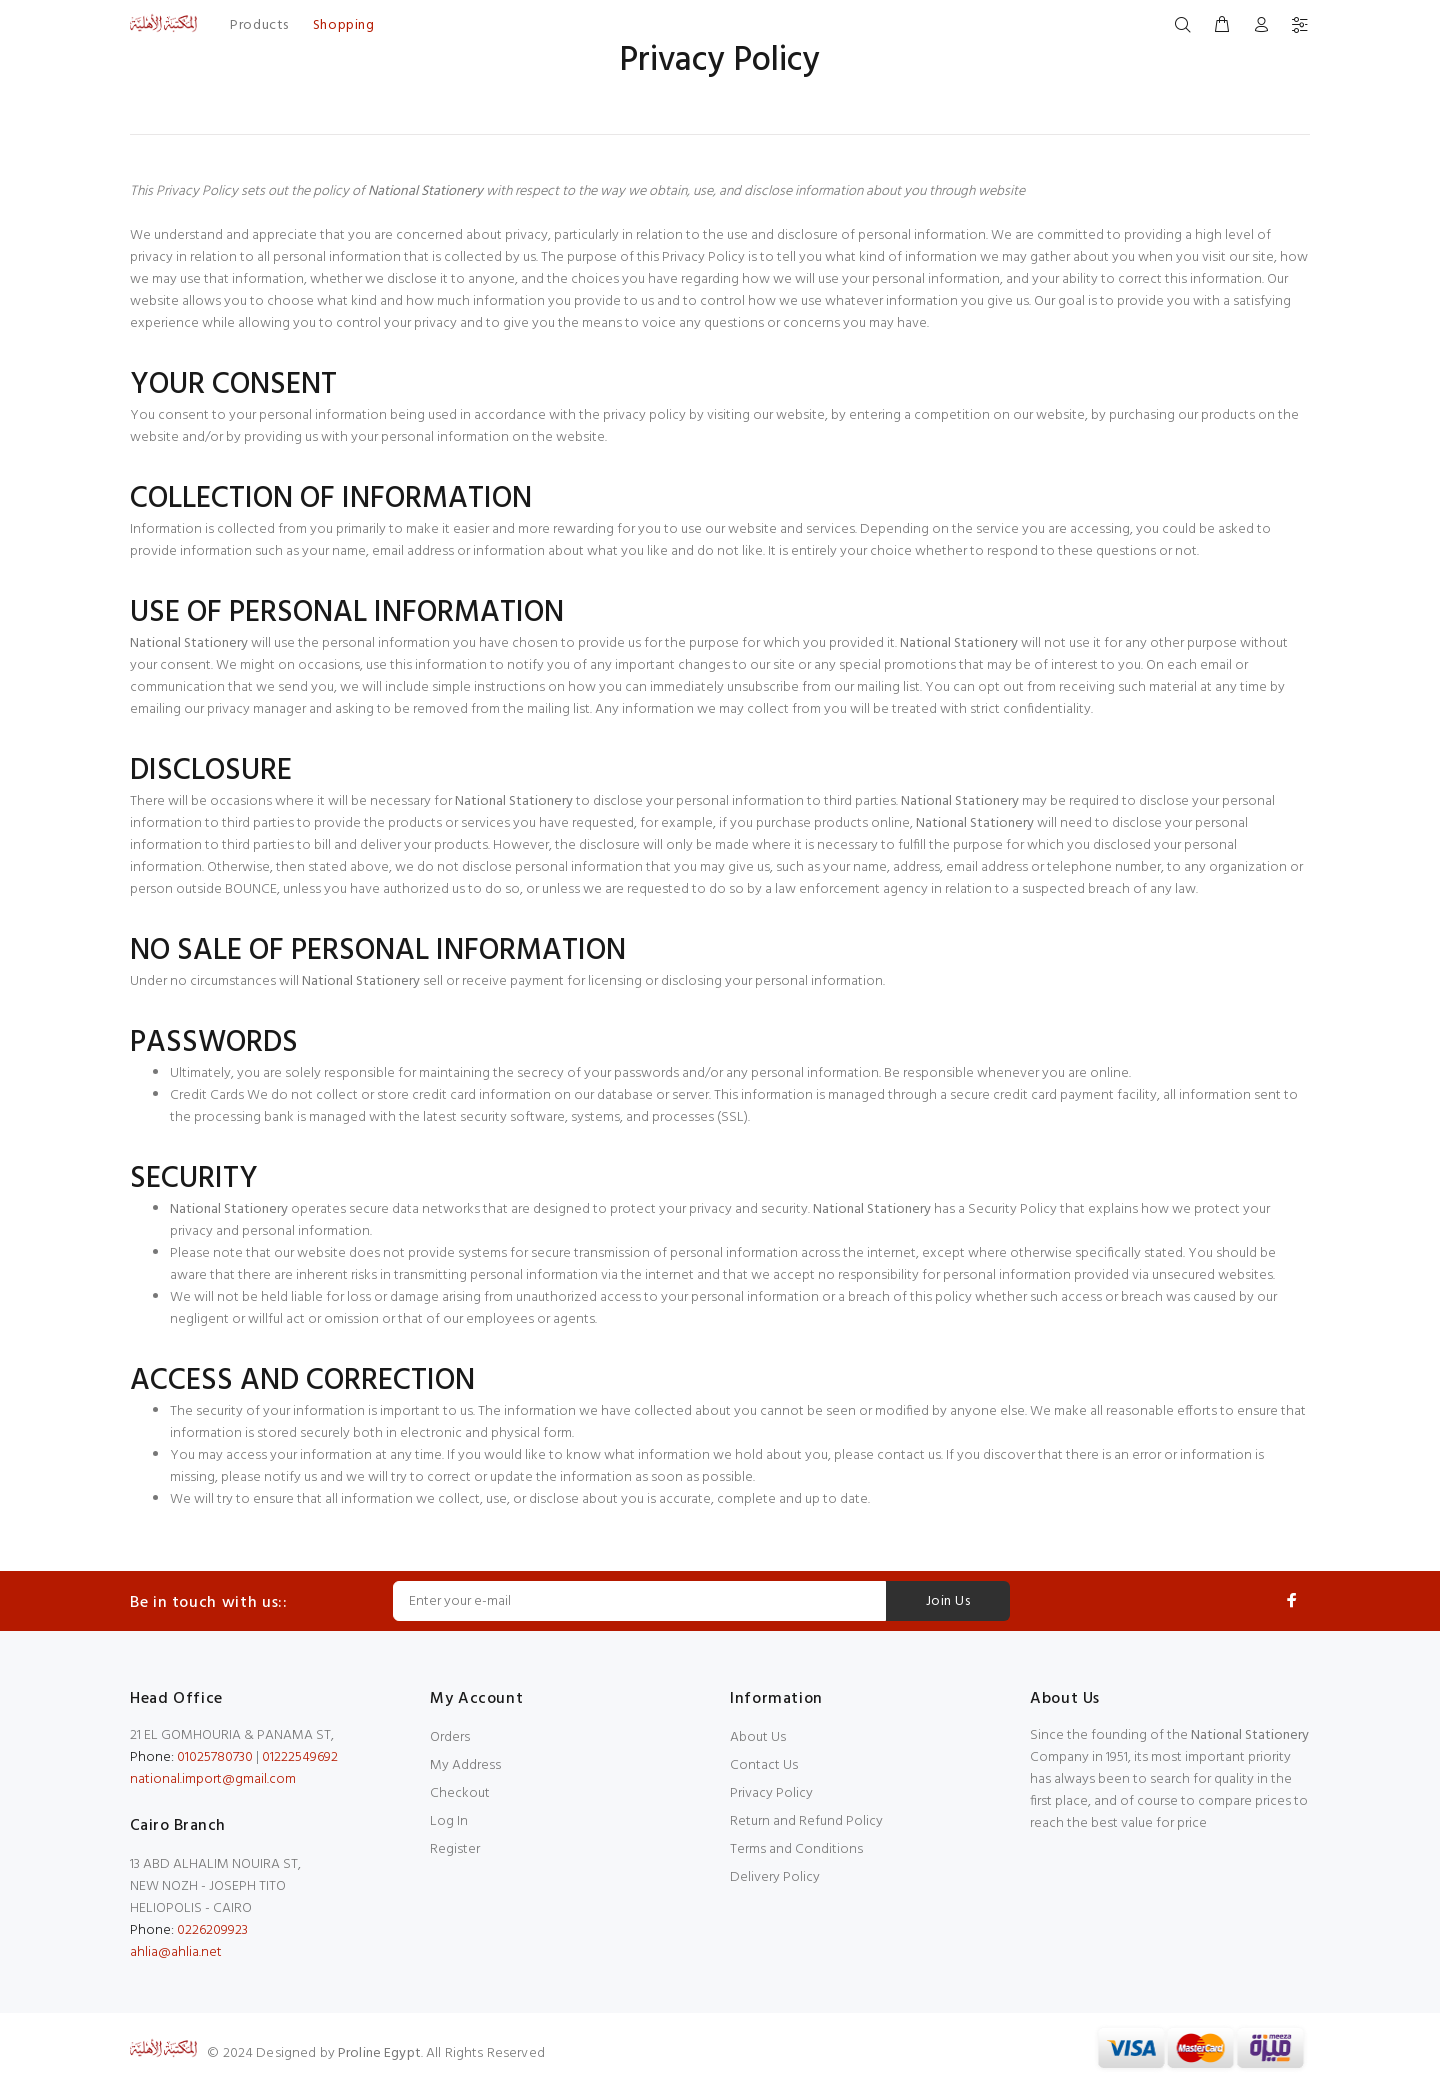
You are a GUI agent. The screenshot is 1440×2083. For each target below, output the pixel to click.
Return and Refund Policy (806, 1821)
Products (259, 25)
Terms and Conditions (796, 1849)
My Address (465, 1765)
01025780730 (215, 1757)
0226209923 (212, 1930)
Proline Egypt (379, 2053)
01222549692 (300, 1757)
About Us (758, 1737)
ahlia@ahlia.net (176, 1952)
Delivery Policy (775, 1877)
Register (455, 1849)
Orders (450, 1737)
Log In (449, 1821)
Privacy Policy (771, 1793)
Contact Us (764, 1765)
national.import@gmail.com (213, 1779)
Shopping (343, 25)
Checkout (460, 1793)
